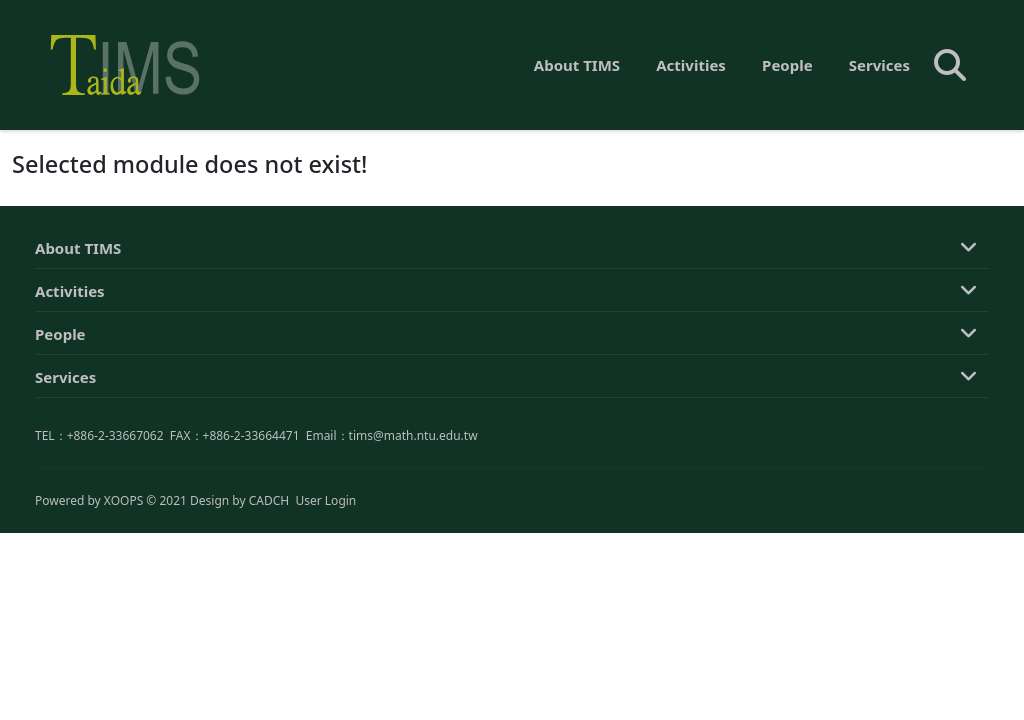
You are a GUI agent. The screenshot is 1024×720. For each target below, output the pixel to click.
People (787, 65)
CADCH (269, 500)
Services (879, 65)
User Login (325, 500)
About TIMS (577, 65)
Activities (691, 65)
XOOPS (123, 500)
